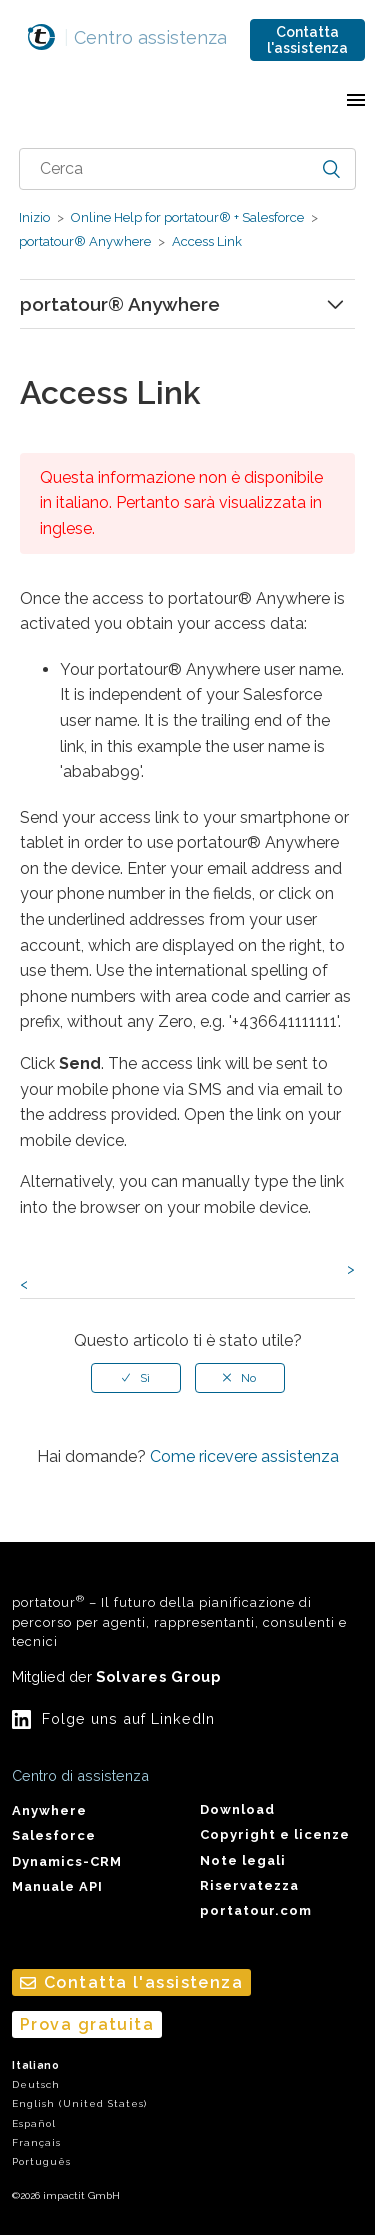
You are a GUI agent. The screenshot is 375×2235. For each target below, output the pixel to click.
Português (41, 2161)
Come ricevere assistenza (244, 1456)
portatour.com (256, 1910)
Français (36, 2142)
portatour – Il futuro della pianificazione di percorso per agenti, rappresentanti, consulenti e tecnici (179, 1621)
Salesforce (54, 1835)
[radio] (136, 1378)
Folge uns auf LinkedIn (128, 1718)
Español (34, 2123)
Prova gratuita (87, 2024)
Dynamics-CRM (67, 1861)
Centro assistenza (145, 37)
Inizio (34, 217)
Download (237, 1809)
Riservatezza (249, 1885)
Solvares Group (158, 1676)
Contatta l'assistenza (307, 40)
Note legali (243, 1860)
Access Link (205, 241)
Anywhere (49, 1810)
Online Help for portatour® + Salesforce (187, 217)
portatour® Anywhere (85, 241)
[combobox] (188, 169)
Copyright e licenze (275, 1834)
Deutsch (36, 2084)
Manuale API (57, 1886)
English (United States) (79, 2103)
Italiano (36, 2065)
